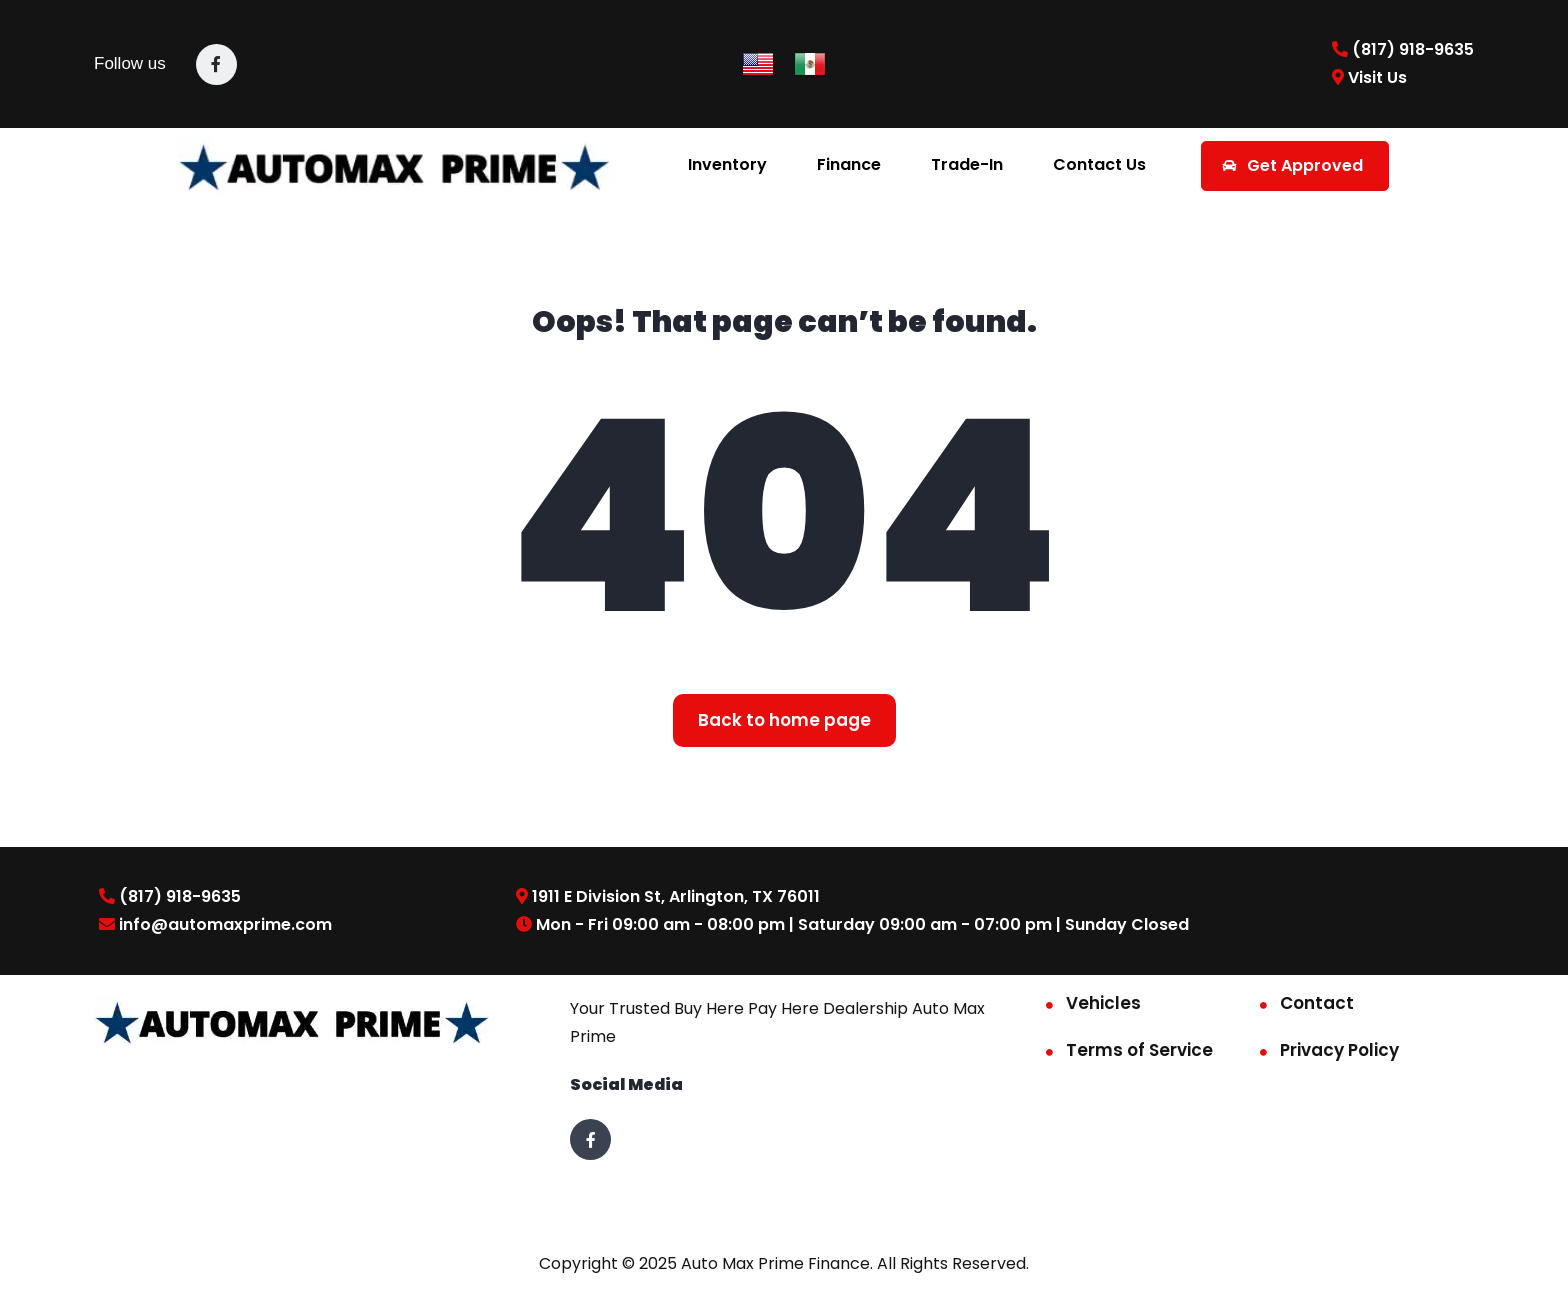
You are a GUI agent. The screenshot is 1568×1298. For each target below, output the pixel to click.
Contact (1317, 1003)
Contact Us (1099, 164)
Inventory (727, 164)
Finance (849, 164)
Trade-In (967, 164)
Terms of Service (1139, 1050)
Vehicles (1103, 1003)
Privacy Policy (1339, 1050)
